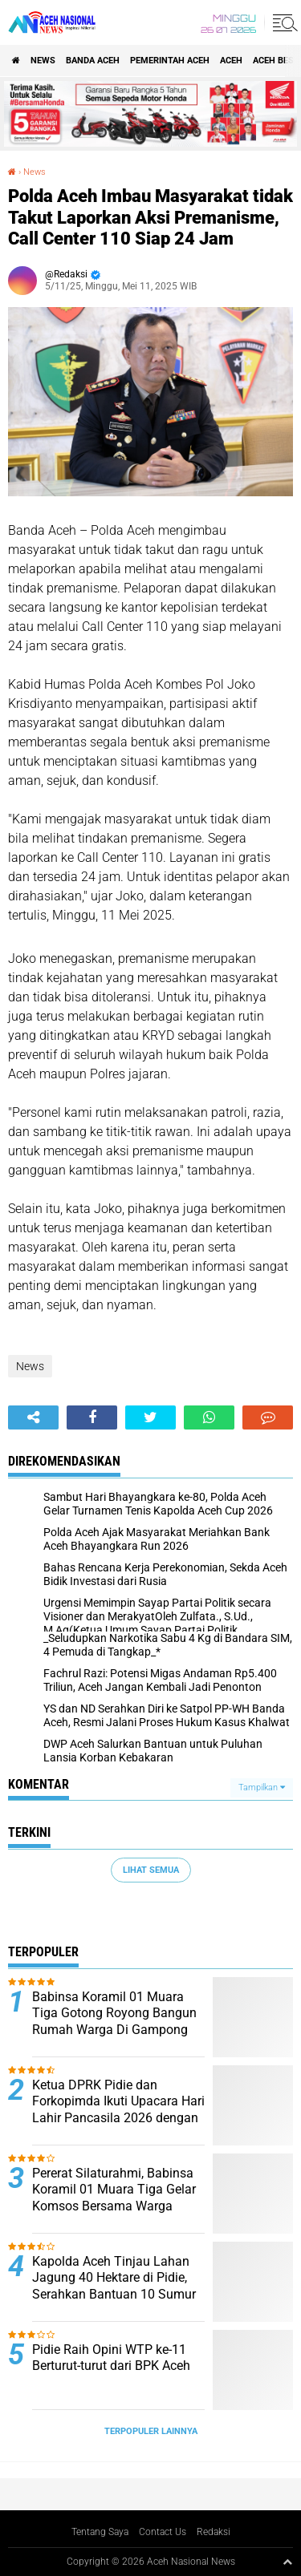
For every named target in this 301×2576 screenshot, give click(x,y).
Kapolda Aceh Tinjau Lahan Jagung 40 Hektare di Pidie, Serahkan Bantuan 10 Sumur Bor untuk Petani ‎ (114, 2286)
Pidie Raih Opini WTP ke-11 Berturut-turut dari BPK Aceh (111, 2358)
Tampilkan (261, 1787)
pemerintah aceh (169, 60)
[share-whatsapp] (209, 1417)
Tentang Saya (99, 2532)
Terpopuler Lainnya (150, 2431)
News (43, 60)
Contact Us (162, 2532)
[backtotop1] (287, 2562)
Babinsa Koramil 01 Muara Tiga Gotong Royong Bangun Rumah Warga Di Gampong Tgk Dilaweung (114, 2021)
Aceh (231, 60)
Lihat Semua (151, 1870)
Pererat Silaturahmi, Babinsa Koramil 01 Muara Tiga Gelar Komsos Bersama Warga (114, 2190)
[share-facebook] (92, 1417)
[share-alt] (33, 1417)
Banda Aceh (93, 60)
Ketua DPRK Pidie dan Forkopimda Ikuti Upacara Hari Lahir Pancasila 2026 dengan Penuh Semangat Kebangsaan (118, 2109)
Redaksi (213, 2532)
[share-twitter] (150, 1417)
